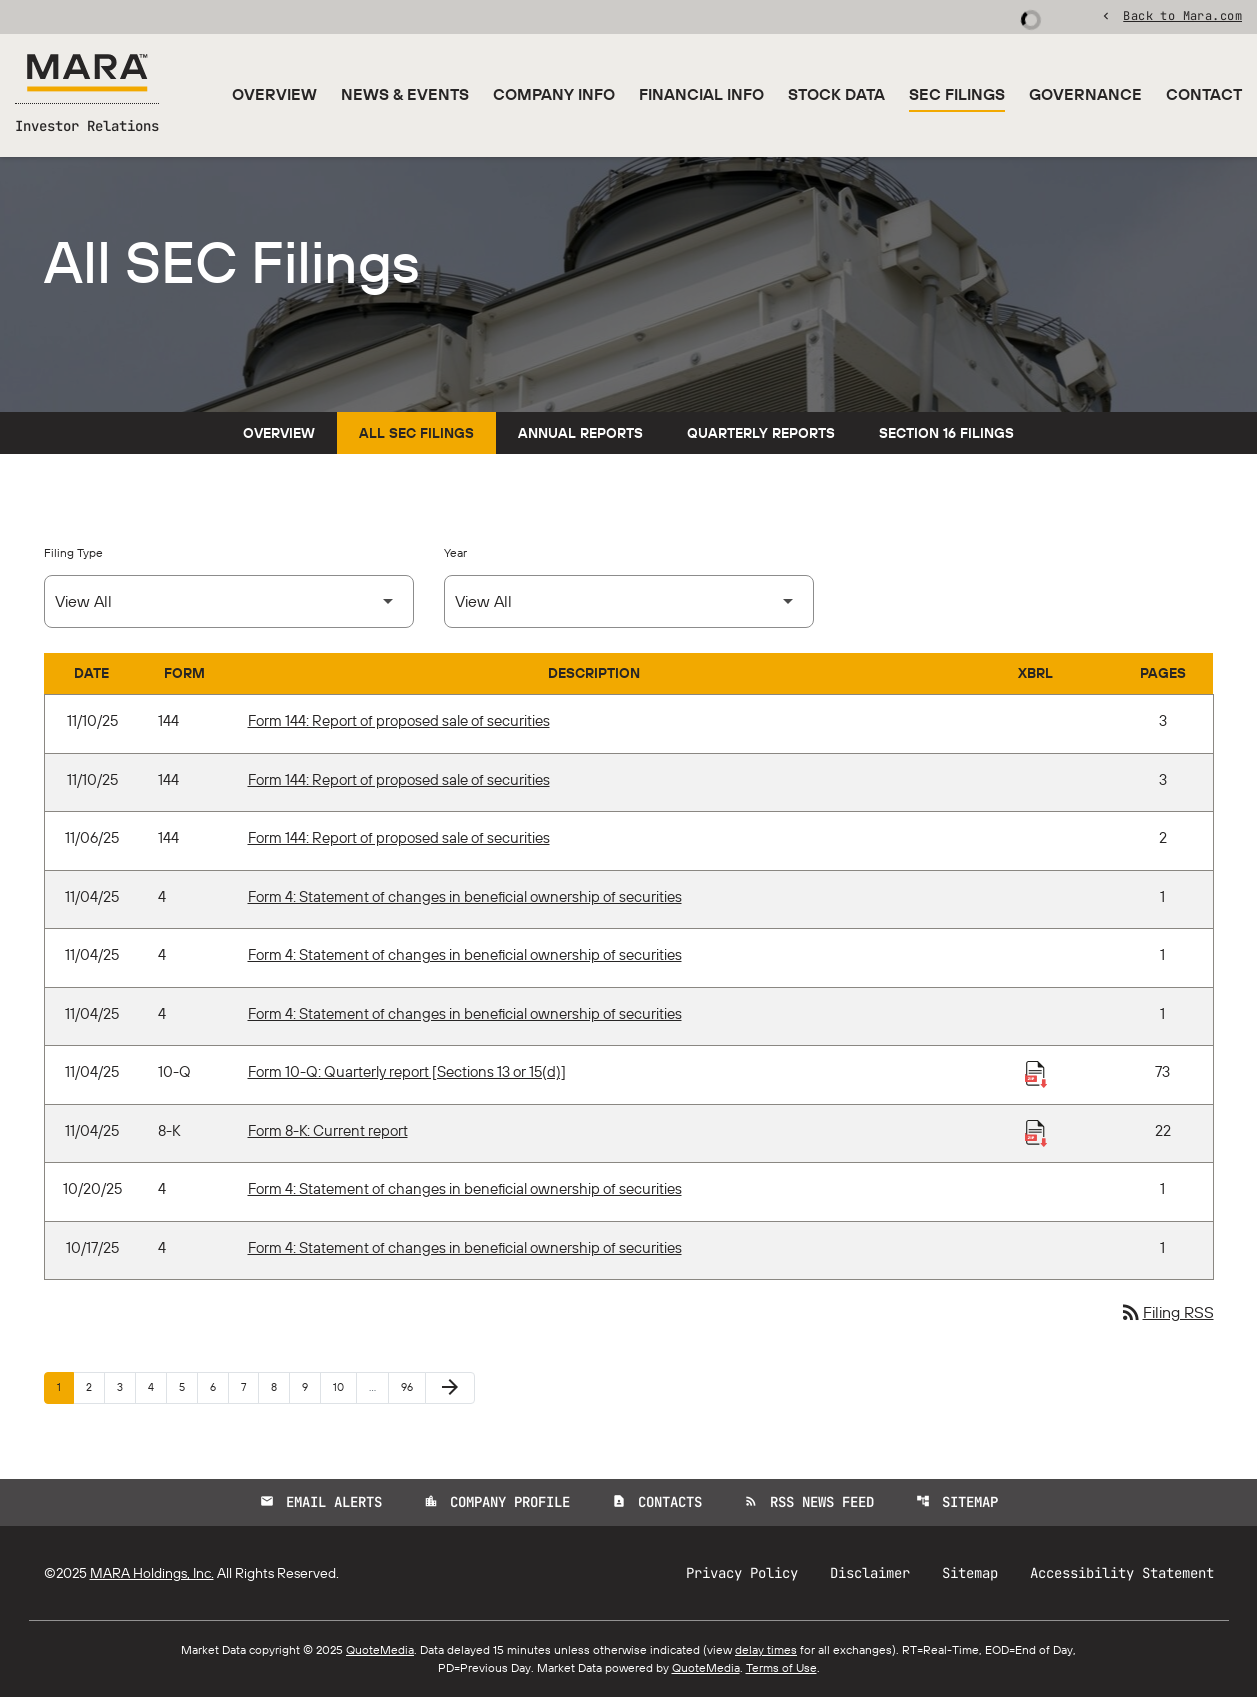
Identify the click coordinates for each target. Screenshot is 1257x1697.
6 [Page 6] (219, 1386)
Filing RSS (1166, 1312)
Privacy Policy (742, 1573)
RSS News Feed (809, 1502)
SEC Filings (957, 94)
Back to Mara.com (1182, 15)
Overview (274, 94)
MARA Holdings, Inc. (152, 1573)
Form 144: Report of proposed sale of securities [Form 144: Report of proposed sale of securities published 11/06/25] (399, 837)
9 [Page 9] (311, 1386)
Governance (1085, 94)
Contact (1204, 94)
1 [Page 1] (65, 1386)
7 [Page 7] (249, 1386)
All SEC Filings (416, 433)
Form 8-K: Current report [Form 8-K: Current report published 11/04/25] (328, 1130)
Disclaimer (870, 1573)
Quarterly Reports (761, 433)
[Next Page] (450, 1388)
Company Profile (497, 1502)
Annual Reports (580, 433)
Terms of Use (781, 1667)
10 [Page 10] (344, 1386)
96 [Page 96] (412, 1386)
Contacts (657, 1502)
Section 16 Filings (946, 433)
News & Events (405, 94)
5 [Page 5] (188, 1386)
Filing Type (73, 552)
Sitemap (957, 1502)
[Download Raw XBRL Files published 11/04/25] (1036, 1073)
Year (455, 552)
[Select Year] (629, 601)
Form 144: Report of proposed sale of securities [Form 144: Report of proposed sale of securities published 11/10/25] (399, 720)
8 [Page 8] (280, 1386)
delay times (766, 1649)
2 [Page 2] (95, 1386)
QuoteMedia (380, 1649)
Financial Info (701, 94)
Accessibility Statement (1122, 1573)
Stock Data (836, 94)
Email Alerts (321, 1502)
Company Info (554, 94)
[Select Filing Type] (229, 601)
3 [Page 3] (126, 1386)
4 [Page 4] (157, 1386)
